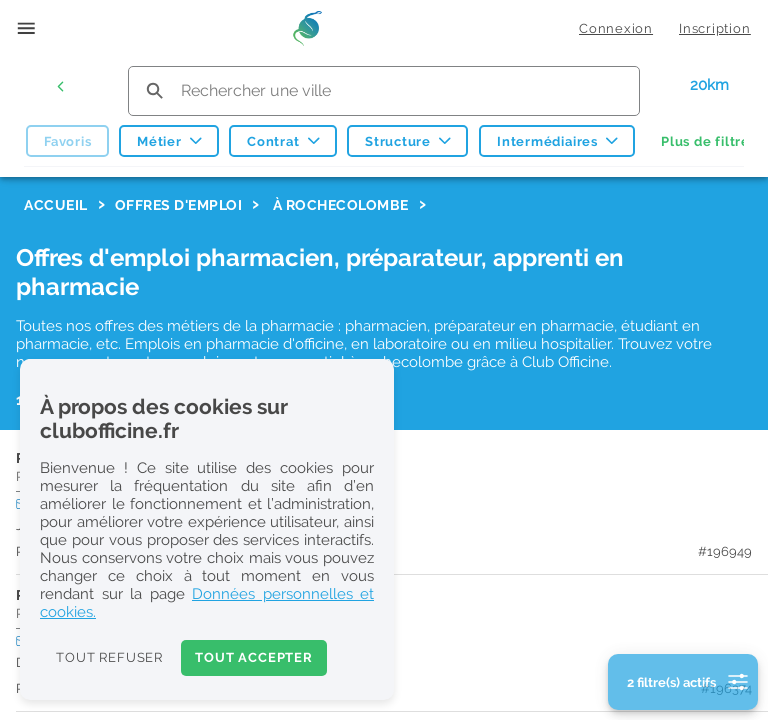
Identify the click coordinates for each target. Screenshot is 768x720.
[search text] (384, 90)
